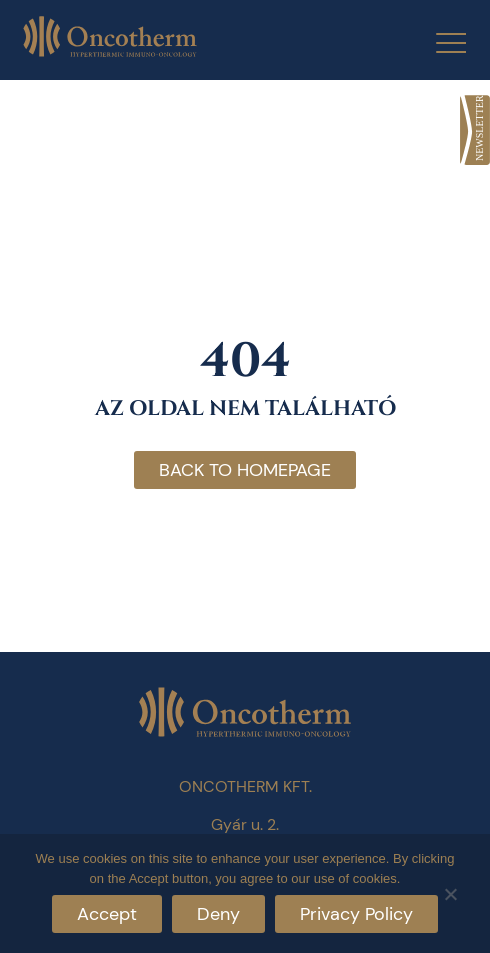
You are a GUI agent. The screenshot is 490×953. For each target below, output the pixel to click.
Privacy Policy (356, 914)
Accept (107, 914)
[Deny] (450, 891)
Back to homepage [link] (245, 470)
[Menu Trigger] (438, 42)
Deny (218, 914)
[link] (475, 130)
